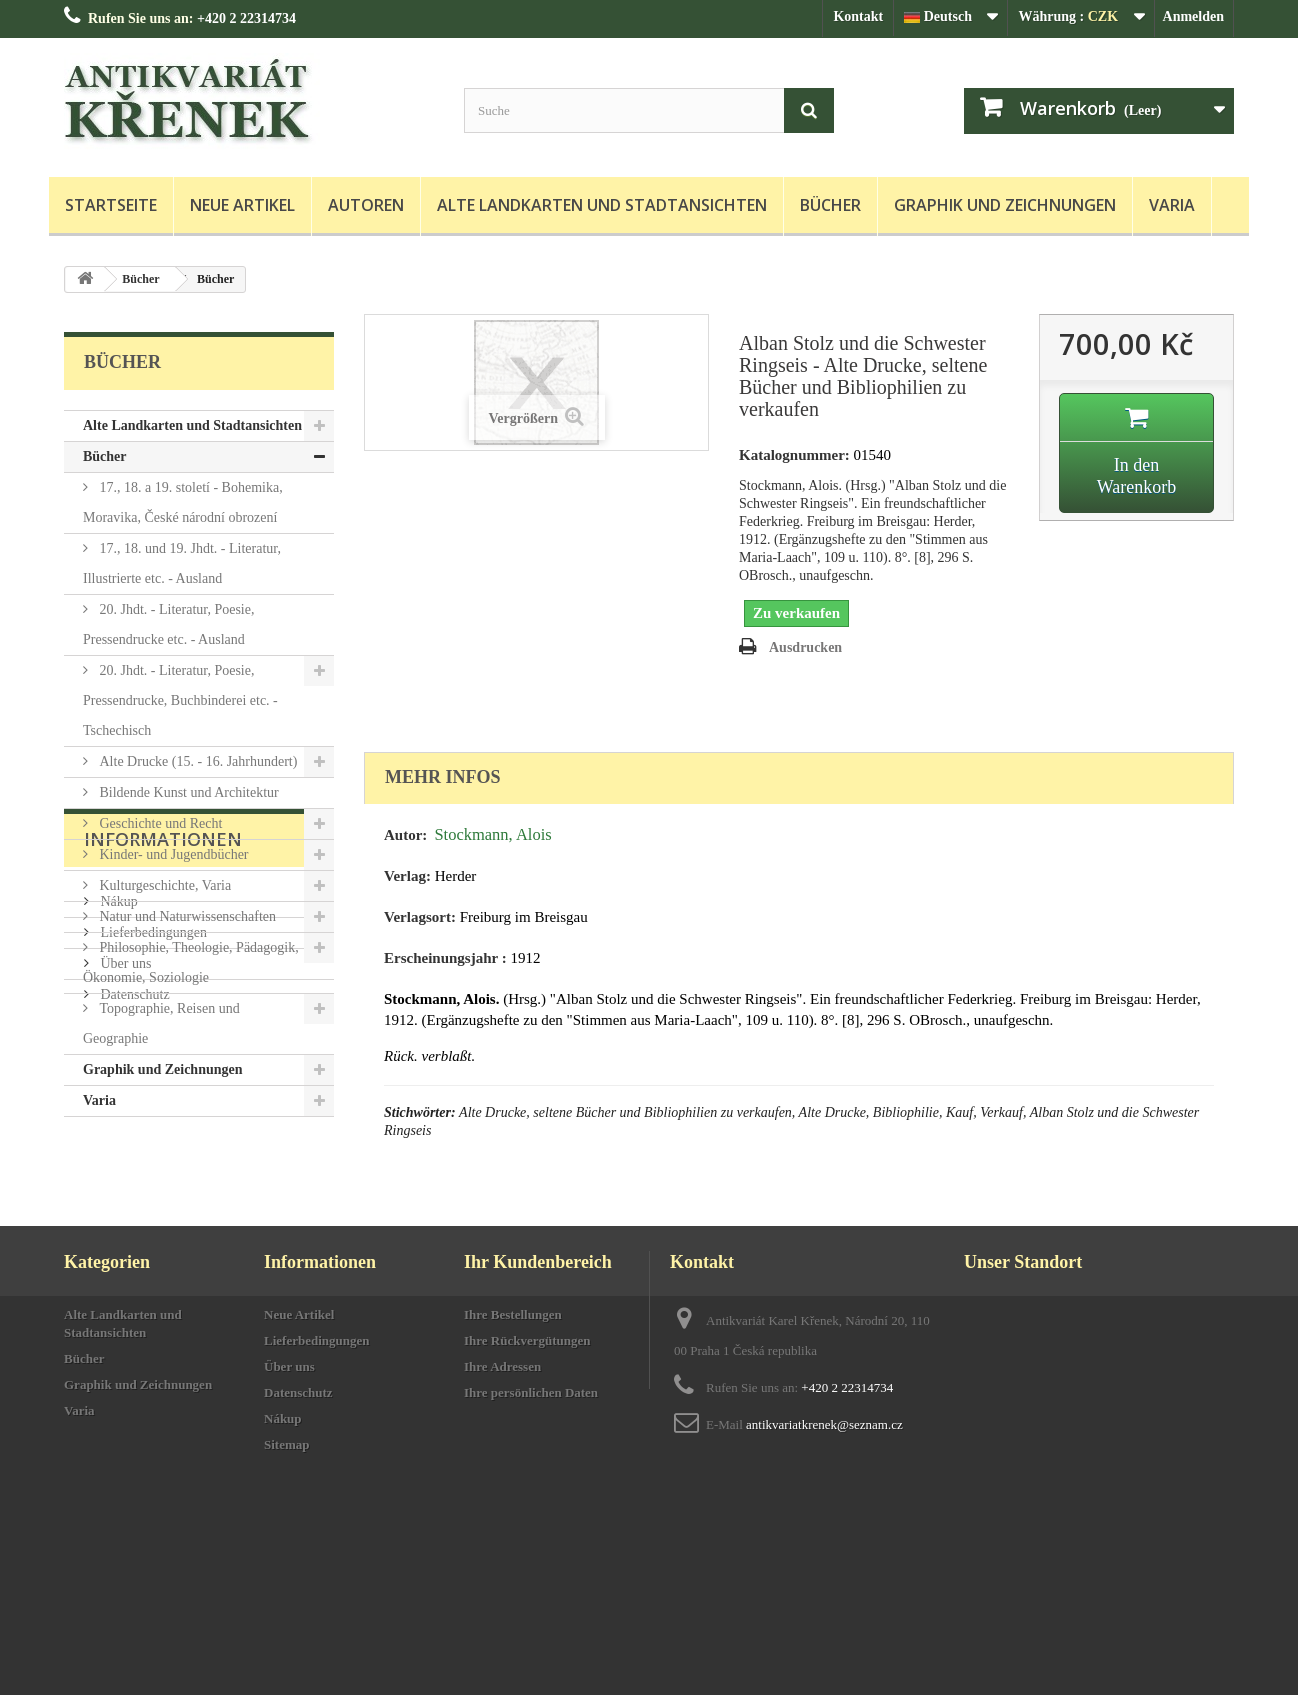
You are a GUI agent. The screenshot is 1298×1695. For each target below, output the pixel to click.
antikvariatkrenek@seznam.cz (824, 1598)
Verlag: (407, 876)
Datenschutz (133, 1324)
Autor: (405, 835)
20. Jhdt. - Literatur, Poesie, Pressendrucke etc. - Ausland (168, 624)
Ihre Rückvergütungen (527, 1514)
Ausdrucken (805, 647)
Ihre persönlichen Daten (531, 1566)
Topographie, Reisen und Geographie (161, 1023)
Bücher (830, 205)
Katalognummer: (794, 455)
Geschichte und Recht (159, 823)
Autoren (366, 205)
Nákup (117, 1231)
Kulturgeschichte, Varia (163, 885)
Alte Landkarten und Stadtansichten (602, 205)
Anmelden (1193, 16)
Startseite (111, 205)
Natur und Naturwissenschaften (186, 916)
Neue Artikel (242, 205)
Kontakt (858, 16)
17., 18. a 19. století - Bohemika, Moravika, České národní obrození (183, 502)
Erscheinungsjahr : (445, 958)
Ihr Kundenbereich (538, 1436)
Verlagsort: (420, 917)
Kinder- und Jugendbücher (172, 854)
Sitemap (287, 1618)
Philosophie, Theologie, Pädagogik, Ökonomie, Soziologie (191, 962)
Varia (1172, 205)
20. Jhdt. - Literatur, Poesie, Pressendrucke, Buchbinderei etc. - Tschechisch (180, 700)
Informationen (163, 1177)
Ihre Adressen (502, 1540)
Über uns (124, 1293)
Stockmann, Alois (492, 834)
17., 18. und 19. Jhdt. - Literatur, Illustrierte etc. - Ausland (182, 563)
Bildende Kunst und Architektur (187, 792)
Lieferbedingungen (152, 1262)
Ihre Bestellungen (513, 1488)
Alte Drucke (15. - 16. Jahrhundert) (196, 761)
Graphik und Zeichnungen (1005, 205)
